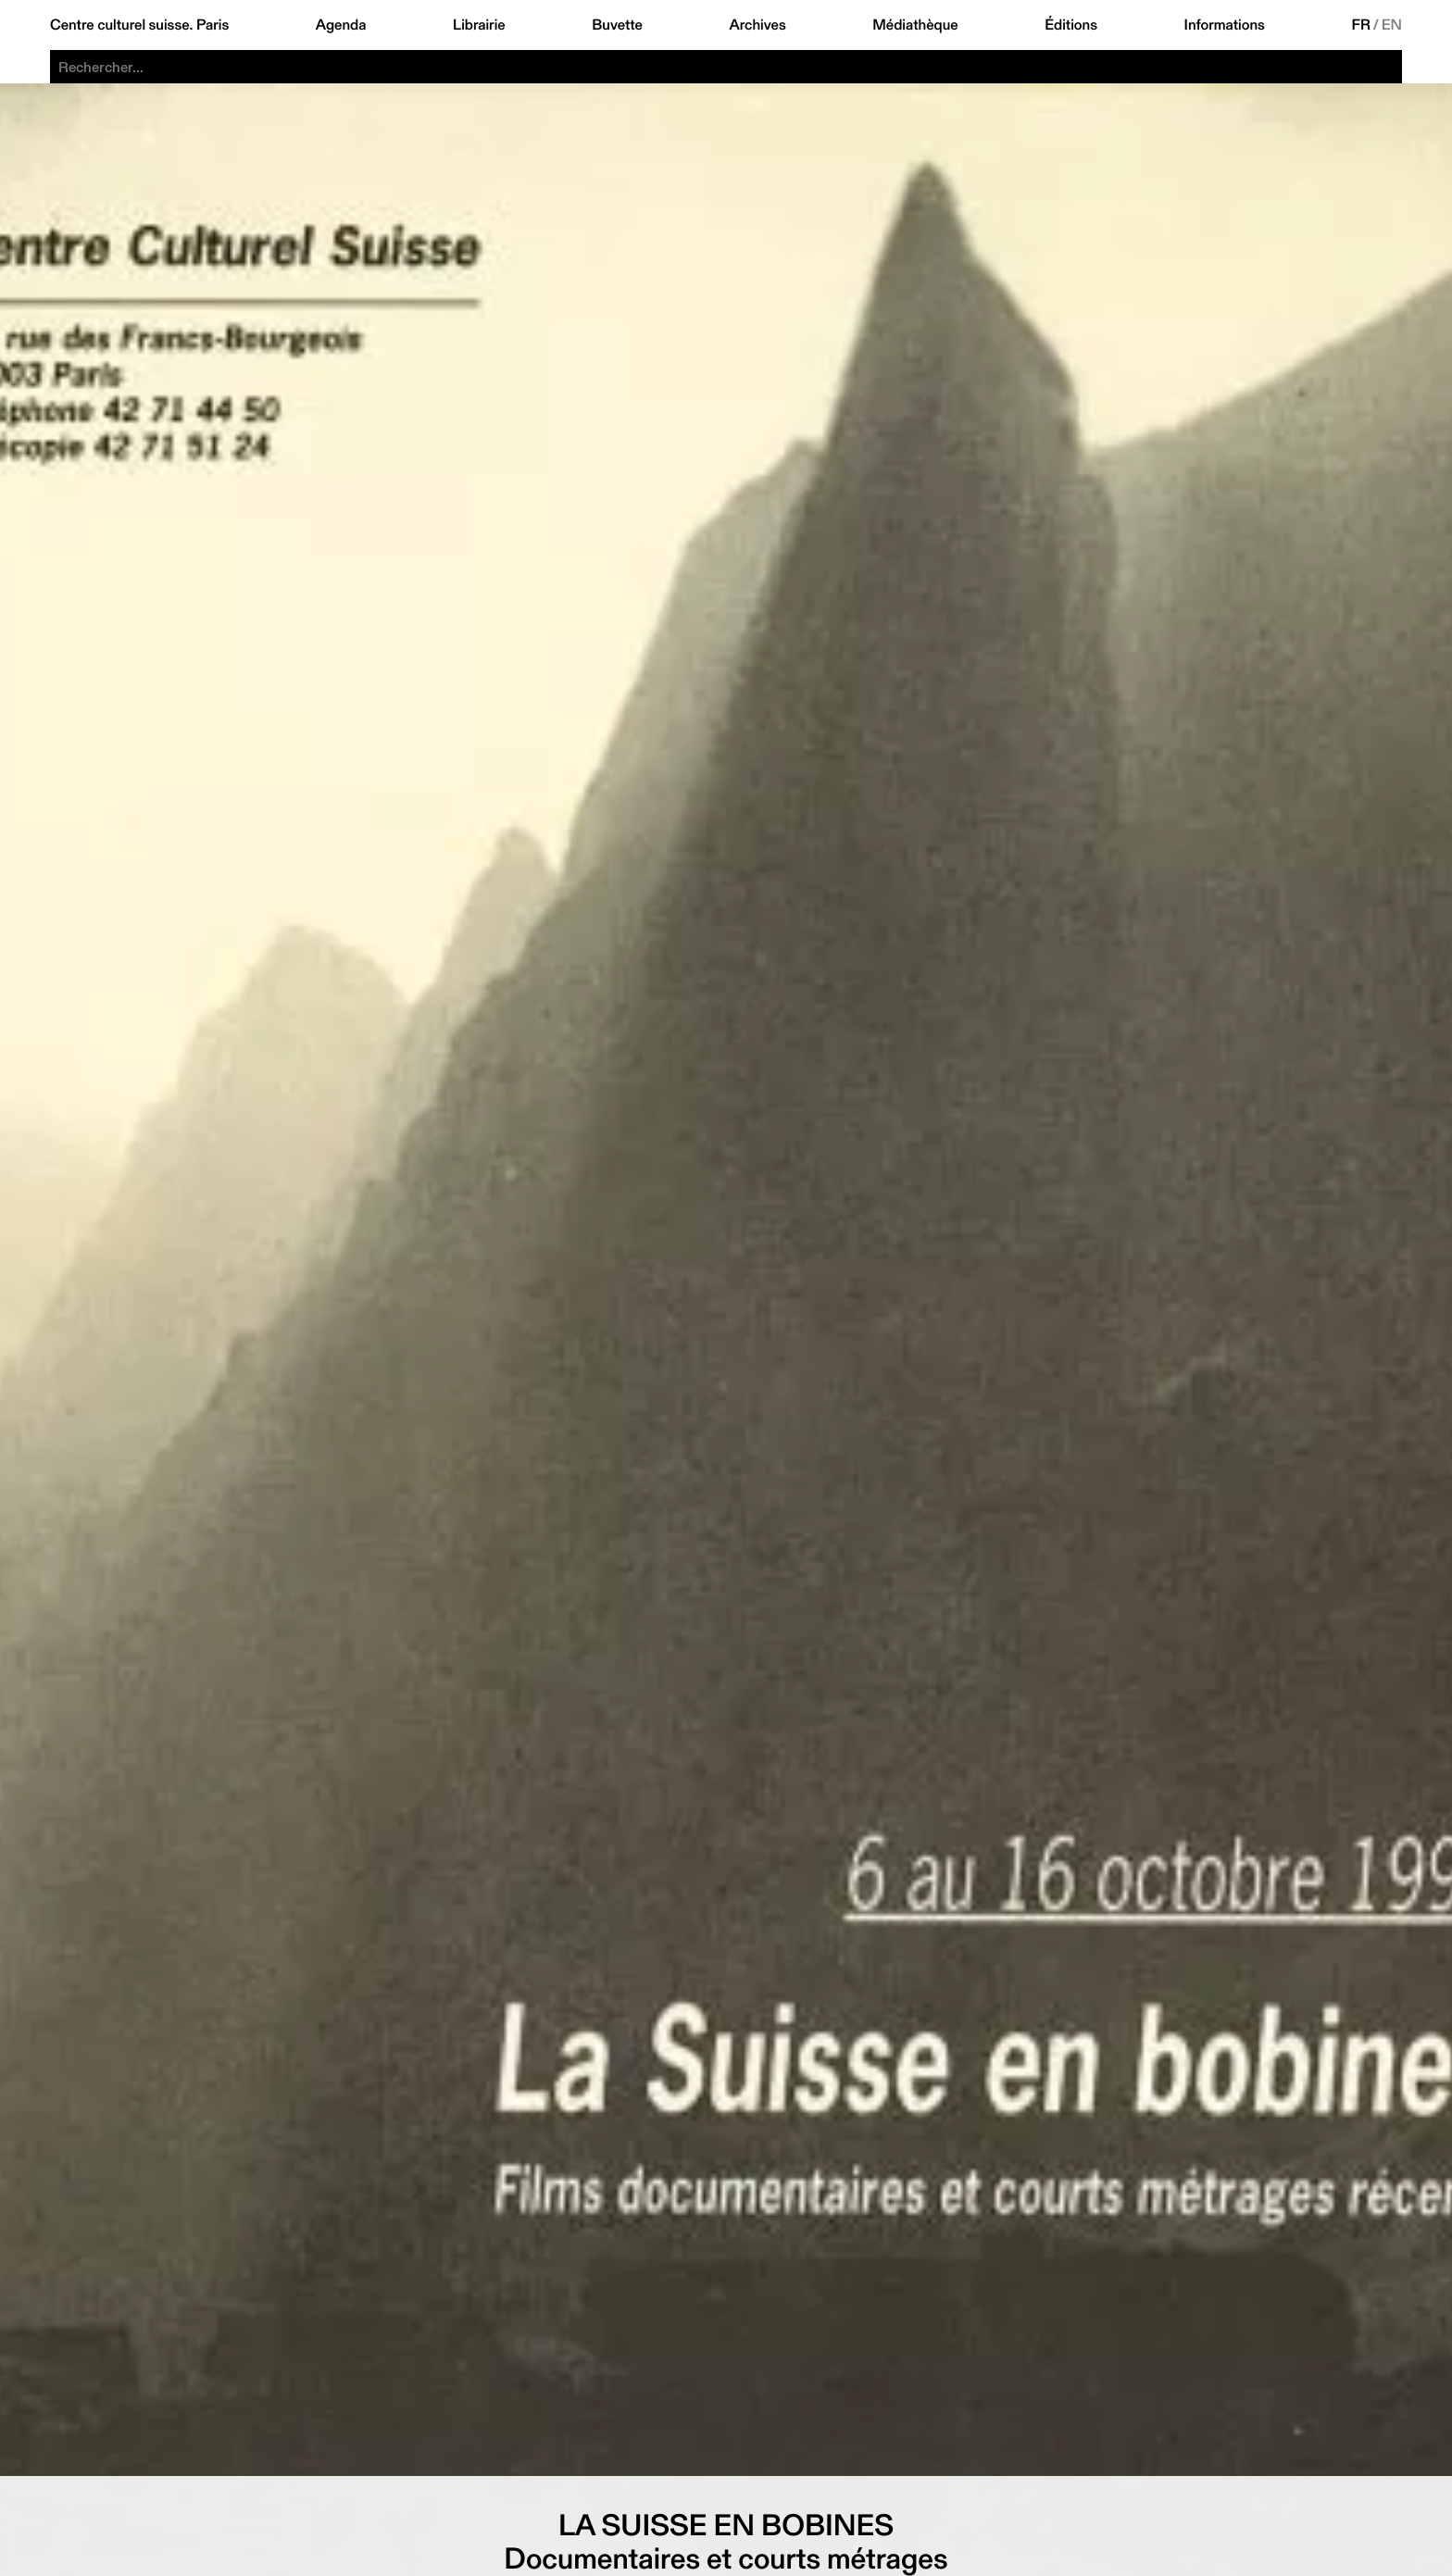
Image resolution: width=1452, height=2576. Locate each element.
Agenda (341, 25)
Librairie (479, 25)
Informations (1224, 25)
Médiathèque (915, 25)
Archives (757, 25)
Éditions (1071, 25)
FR (1361, 25)
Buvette (617, 25)
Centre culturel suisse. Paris (139, 25)
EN (1392, 25)
